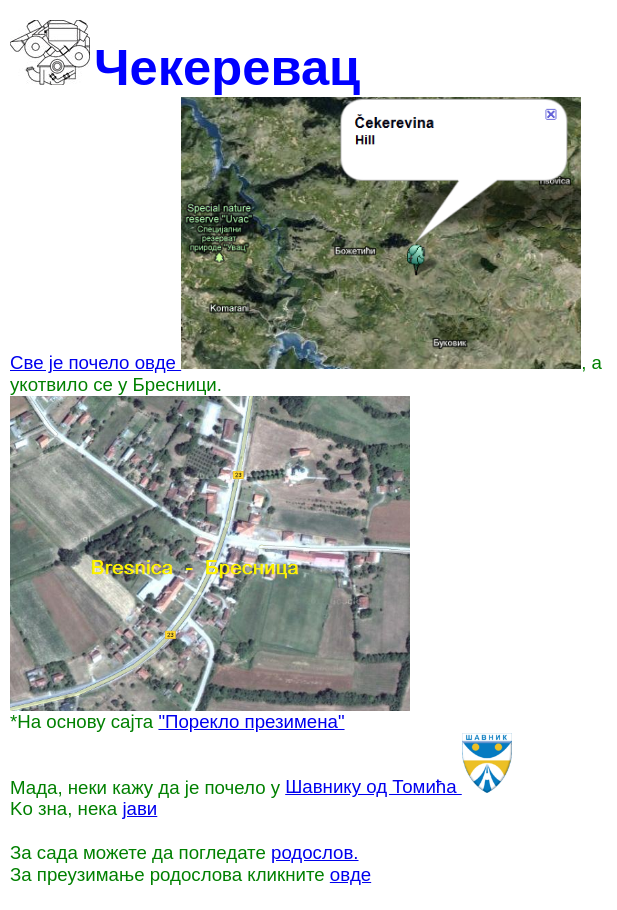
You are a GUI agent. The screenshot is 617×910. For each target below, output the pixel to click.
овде (350, 874)
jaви (139, 808)
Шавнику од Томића (398, 786)
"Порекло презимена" (251, 721)
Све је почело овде (295, 362)
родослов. (315, 852)
